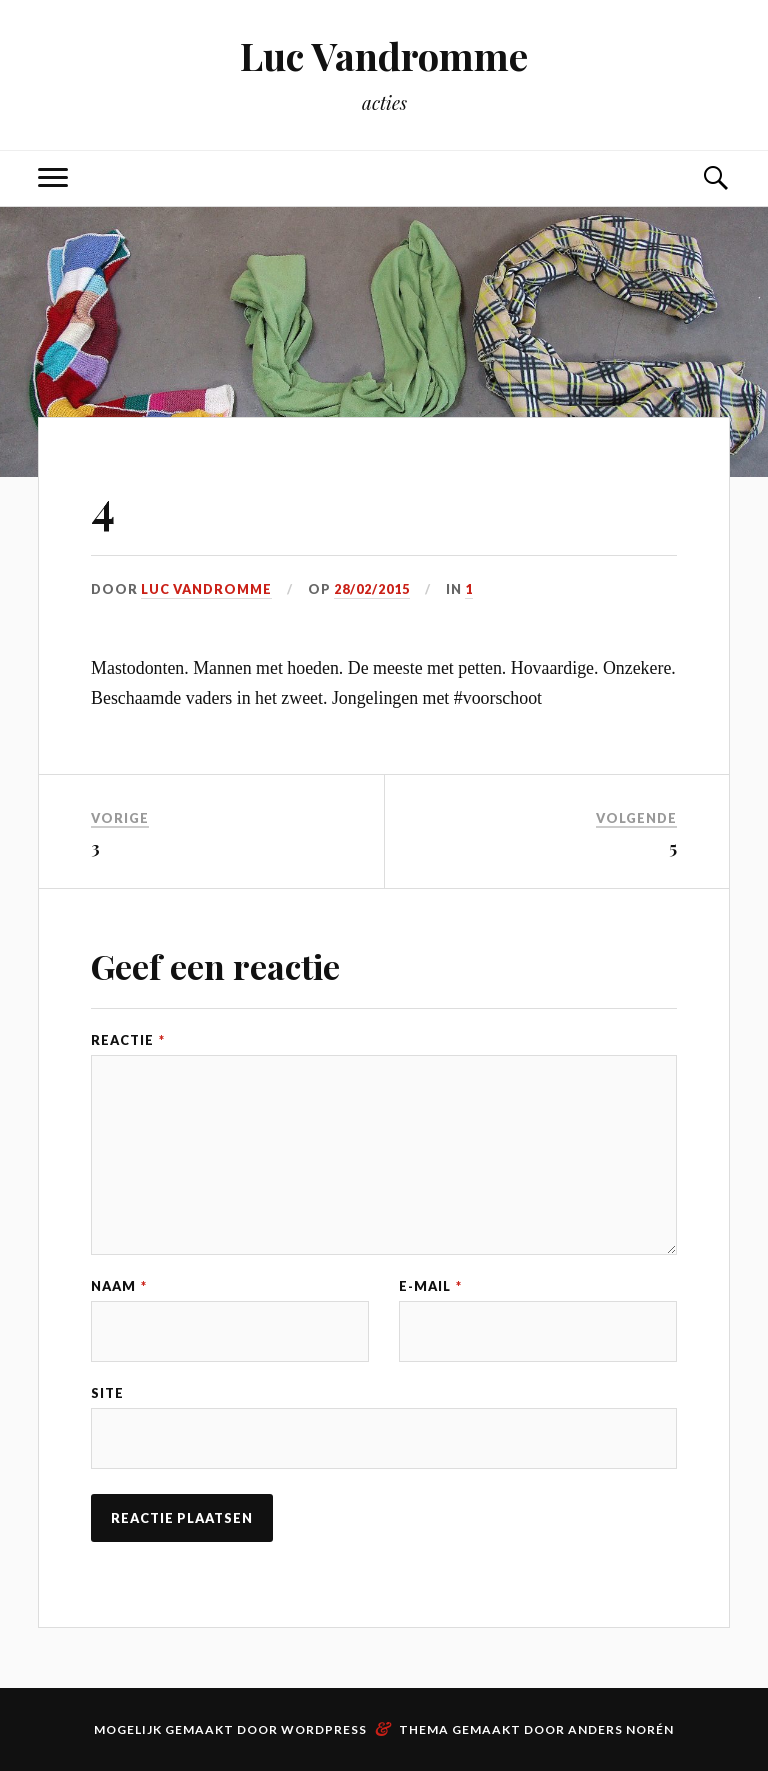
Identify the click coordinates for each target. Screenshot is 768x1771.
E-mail (430, 1286)
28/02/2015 (372, 589)
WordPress (324, 1729)
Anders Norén (621, 1729)
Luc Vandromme (384, 55)
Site (107, 1393)
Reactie (128, 1040)
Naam (119, 1286)
